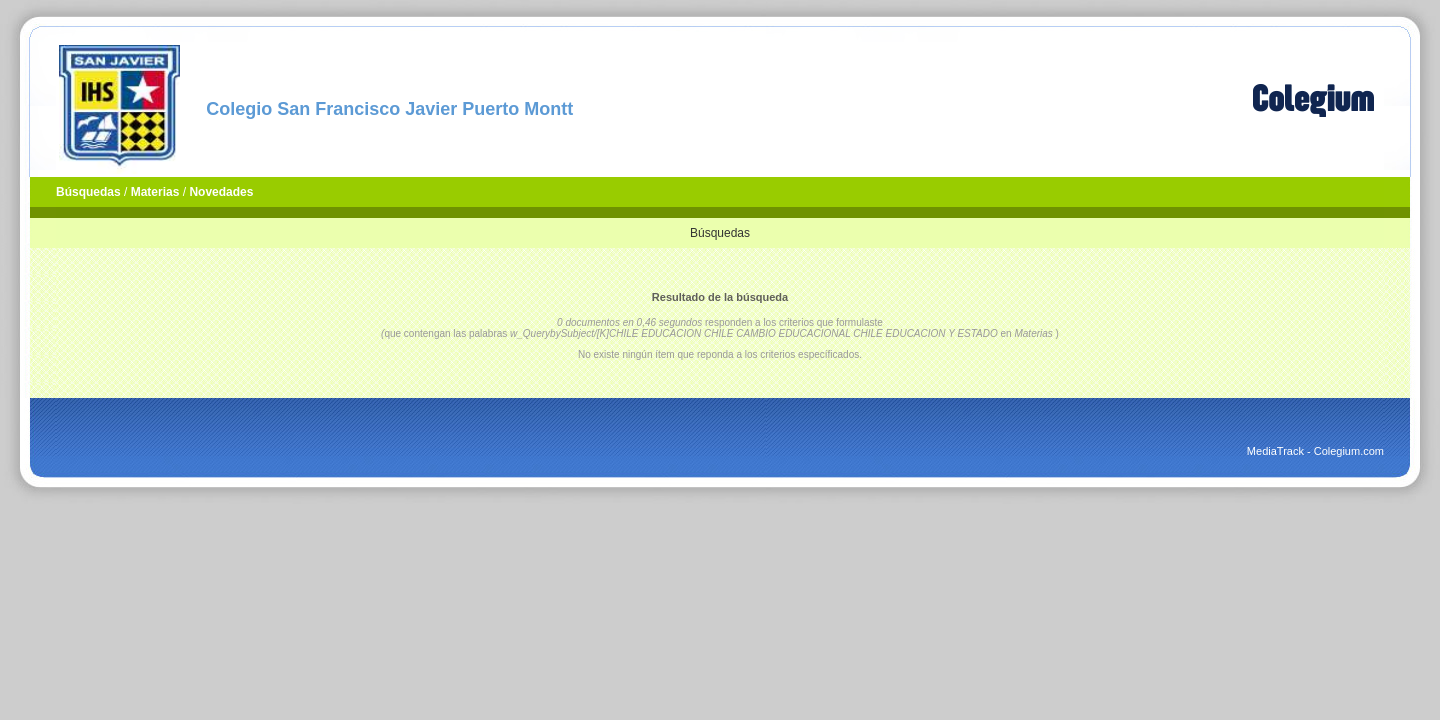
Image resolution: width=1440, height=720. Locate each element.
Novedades (221, 192)
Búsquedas (88, 192)
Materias (155, 192)
